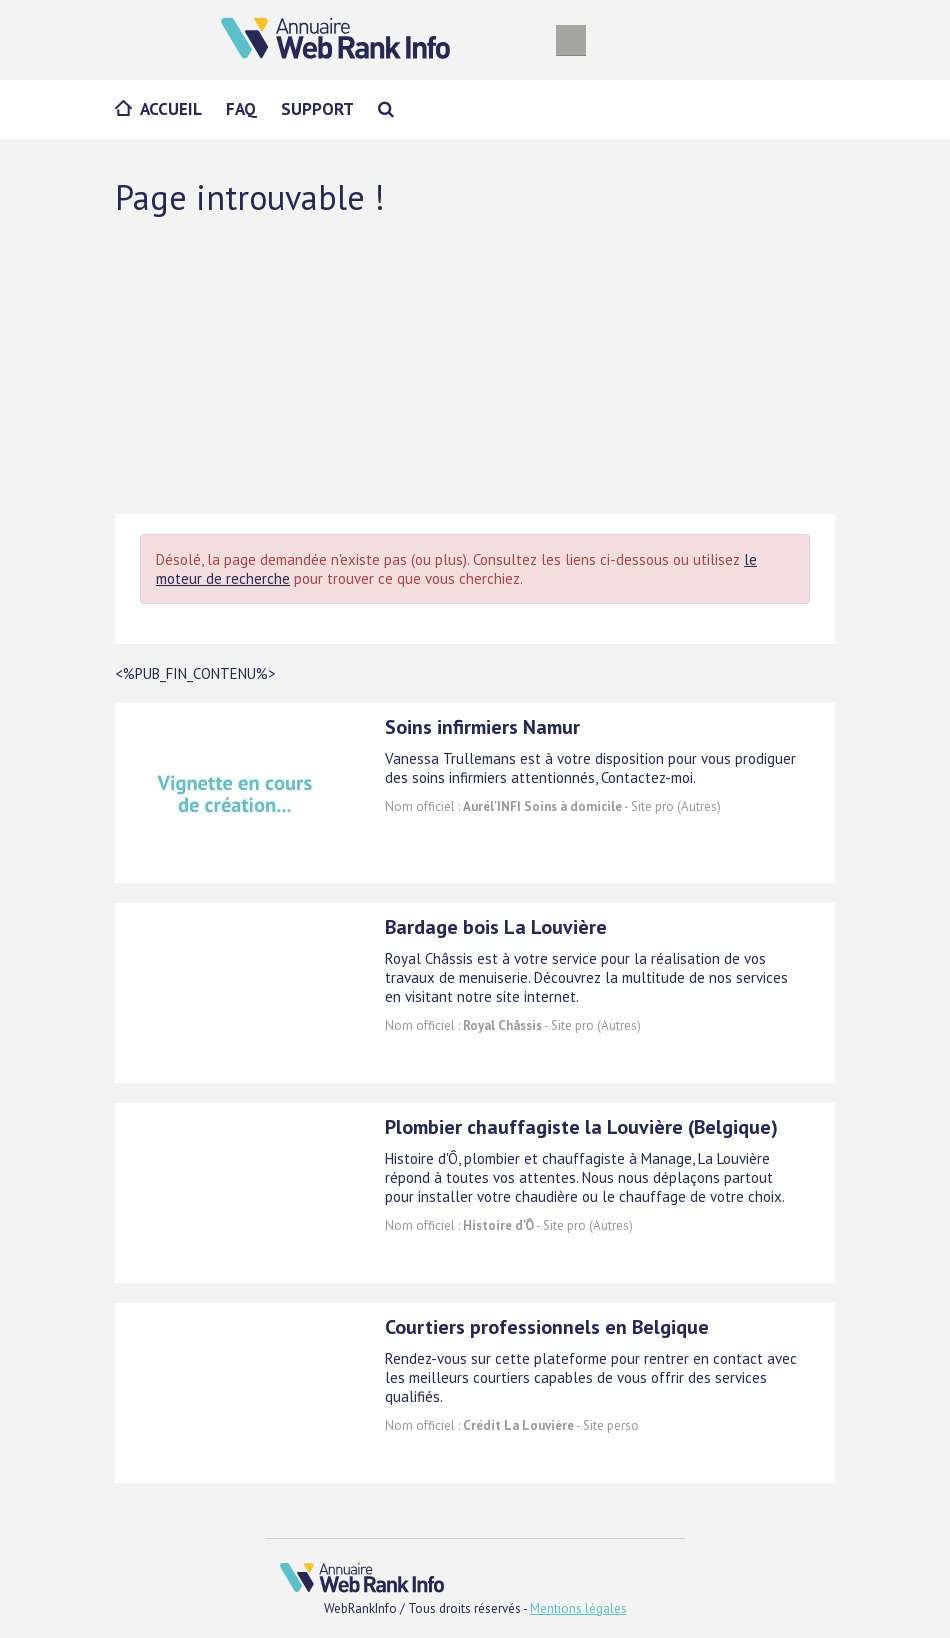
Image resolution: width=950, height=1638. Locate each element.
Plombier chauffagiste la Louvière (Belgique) (581, 1127)
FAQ (241, 109)
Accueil (171, 109)
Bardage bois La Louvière (496, 927)
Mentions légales (578, 1608)
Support (317, 109)
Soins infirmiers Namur (482, 727)
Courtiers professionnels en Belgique (547, 1327)
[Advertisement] (475, 364)
